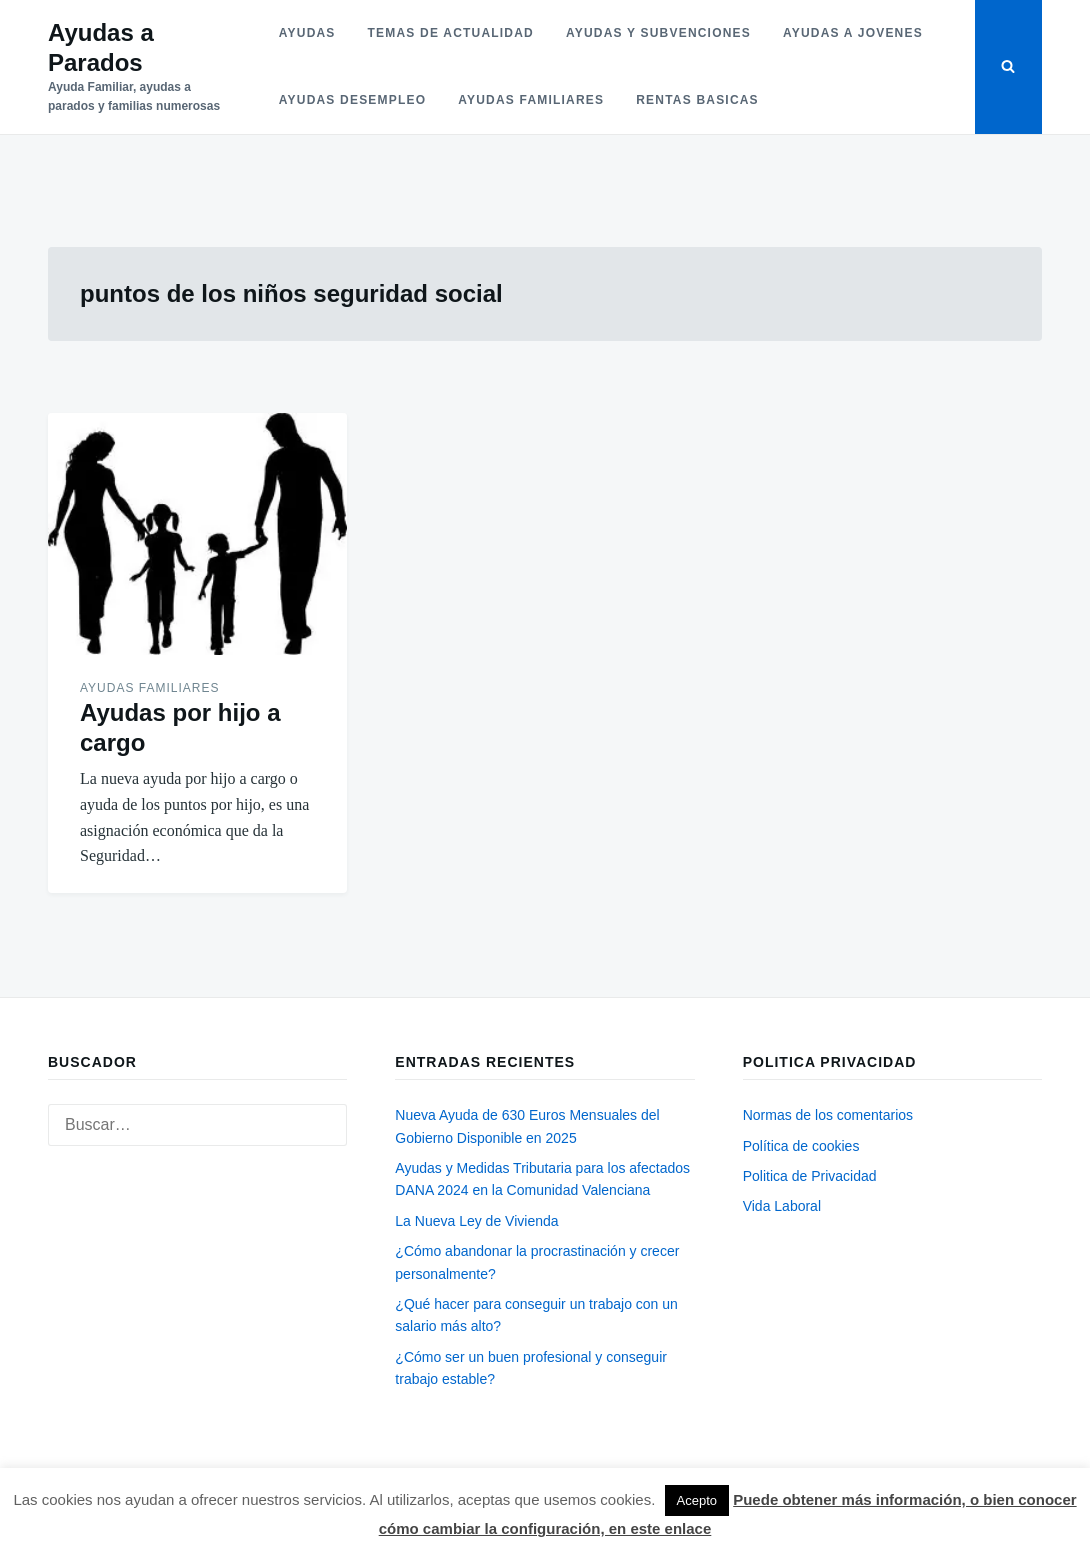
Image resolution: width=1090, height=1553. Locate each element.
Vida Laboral (782, 1206)
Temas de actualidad (451, 33)
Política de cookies (801, 1146)
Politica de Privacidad (810, 1176)
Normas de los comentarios (828, 1115)
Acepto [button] (697, 1500)
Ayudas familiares (531, 100)
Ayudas (307, 33)
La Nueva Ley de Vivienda (476, 1221)
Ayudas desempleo (352, 100)
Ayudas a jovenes (853, 33)
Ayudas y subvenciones (658, 33)
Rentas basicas (697, 100)
